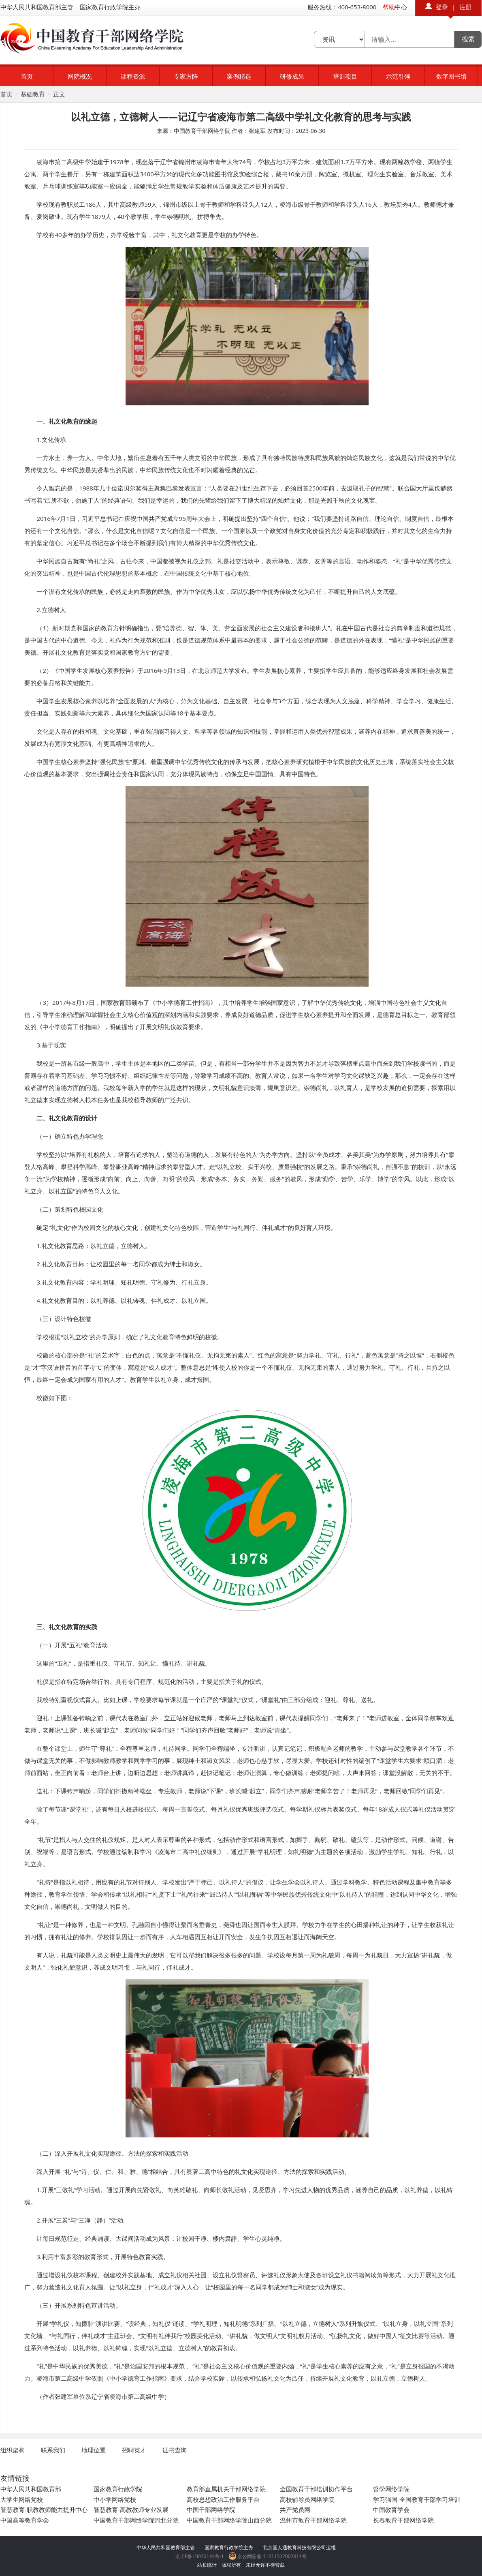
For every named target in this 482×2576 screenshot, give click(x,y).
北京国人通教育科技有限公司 (294, 2547)
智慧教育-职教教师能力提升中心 (43, 2509)
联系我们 (53, 2450)
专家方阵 (186, 76)
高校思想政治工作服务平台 (223, 2499)
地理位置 (93, 2450)
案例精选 (239, 76)
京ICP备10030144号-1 (199, 2556)
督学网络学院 (391, 2489)
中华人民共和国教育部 (30, 2489)
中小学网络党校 (115, 2499)
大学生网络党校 (21, 2499)
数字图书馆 (451, 76)
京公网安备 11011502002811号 (268, 2556)
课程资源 (133, 76)
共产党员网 (295, 2509)
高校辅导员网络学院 (307, 2499)
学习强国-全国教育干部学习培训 (416, 2499)
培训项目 (345, 76)
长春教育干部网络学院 (403, 2520)
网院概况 (80, 76)
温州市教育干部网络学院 (313, 2520)
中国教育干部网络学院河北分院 (136, 2520)
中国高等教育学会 (24, 2520)
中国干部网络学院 (211, 2509)
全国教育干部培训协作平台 (316, 2489)
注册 (465, 7)
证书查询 (174, 2450)
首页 (27, 76)
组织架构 (12, 2450)
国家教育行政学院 (118, 2489)
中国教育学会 (391, 2509)
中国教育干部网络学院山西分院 (229, 2520)
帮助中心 (395, 7)
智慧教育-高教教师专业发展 (131, 2509)
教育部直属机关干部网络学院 (226, 2489)
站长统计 (207, 2564)
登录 (442, 7)
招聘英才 (134, 2450)
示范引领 (398, 76)
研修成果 (292, 76)
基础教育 (33, 94)
